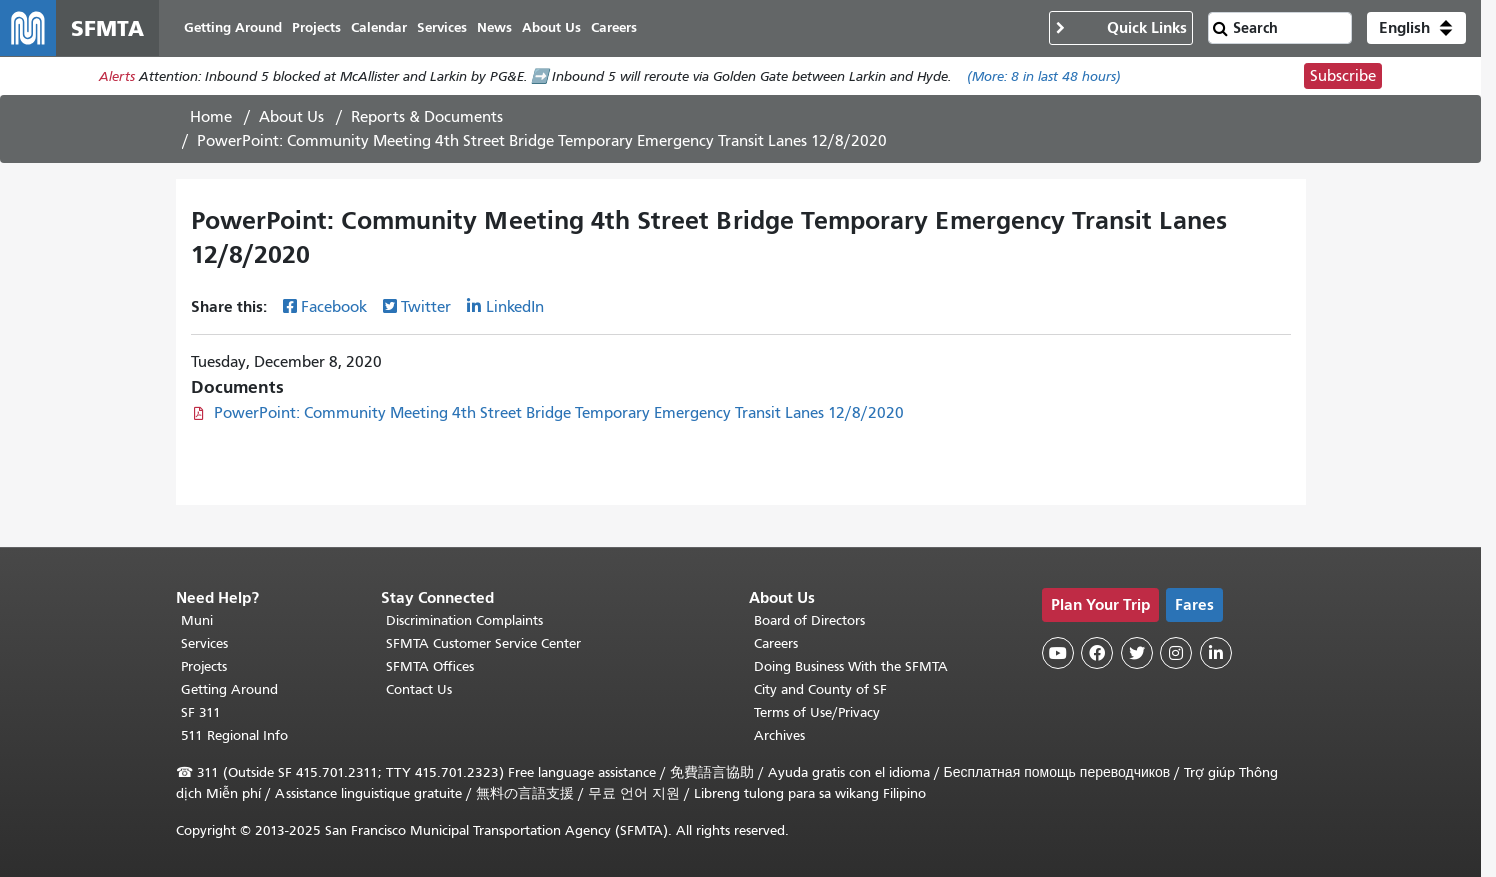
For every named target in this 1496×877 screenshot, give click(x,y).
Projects (204, 666)
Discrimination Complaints (464, 620)
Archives (779, 735)
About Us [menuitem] (551, 27)
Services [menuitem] (442, 27)
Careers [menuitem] (614, 27)
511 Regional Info (234, 735)
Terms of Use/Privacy (817, 712)
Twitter (426, 307)
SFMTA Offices (430, 666)
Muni (197, 620)
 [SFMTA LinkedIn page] (1216, 653)
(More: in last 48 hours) (1044, 76)
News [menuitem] (494, 27)
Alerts (117, 76)
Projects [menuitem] (316, 27)
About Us (291, 117)
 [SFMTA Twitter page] (1137, 653)
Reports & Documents (427, 117)
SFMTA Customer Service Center (483, 643)
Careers (776, 643)
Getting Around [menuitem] (233, 27)
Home (211, 117)
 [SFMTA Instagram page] (1176, 653)
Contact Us (419, 689)
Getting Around (229, 689)
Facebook (334, 307)
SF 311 (201, 712)
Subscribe (1343, 76)
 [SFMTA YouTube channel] (1058, 653)
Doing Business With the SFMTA (851, 666)
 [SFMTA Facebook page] (1097, 653)
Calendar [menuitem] (379, 27)
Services (204, 643)
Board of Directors (809, 620)
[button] (1416, 28)
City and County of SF (820, 689)
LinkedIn (515, 307)
